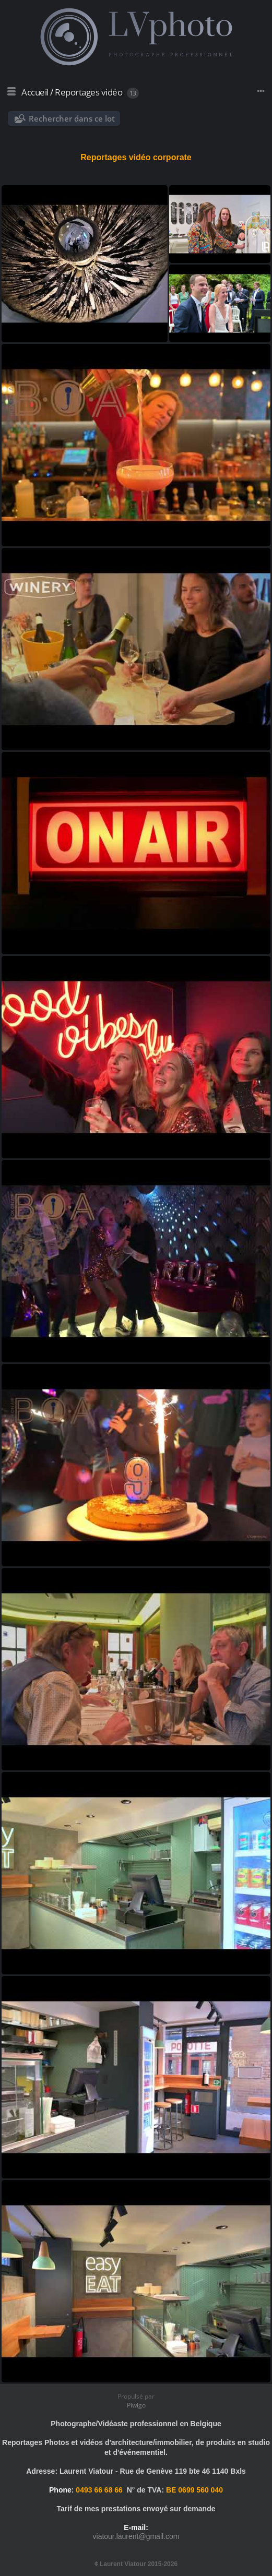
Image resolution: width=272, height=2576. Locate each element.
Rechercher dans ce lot (72, 118)
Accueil (35, 92)
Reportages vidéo (88, 92)
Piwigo (136, 2405)
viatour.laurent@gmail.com (136, 2536)
